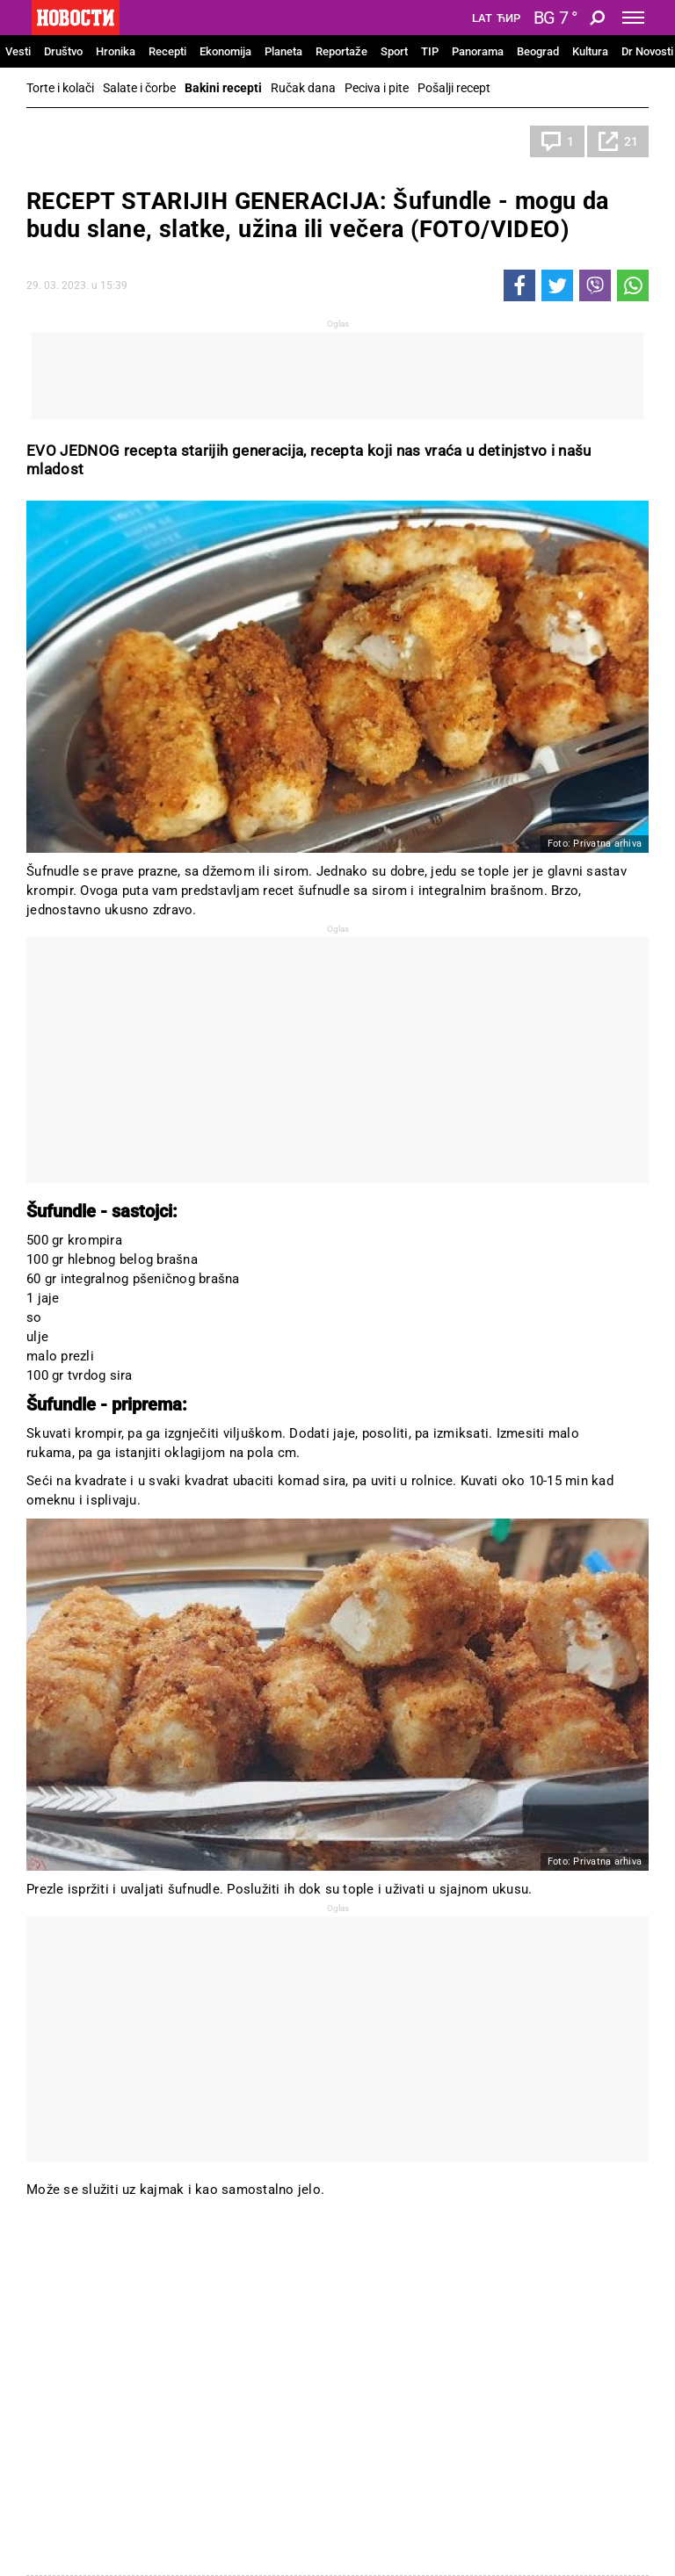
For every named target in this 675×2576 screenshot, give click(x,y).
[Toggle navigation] (633, 17)
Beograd (538, 51)
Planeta (283, 51)
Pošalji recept (453, 88)
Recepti (167, 51)
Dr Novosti (647, 51)
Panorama (478, 51)
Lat (482, 18)
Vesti (18, 51)
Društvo (63, 51)
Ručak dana (303, 88)
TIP (430, 51)
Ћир (508, 18)
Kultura (590, 51)
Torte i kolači (60, 88)
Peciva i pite (377, 88)
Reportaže (341, 51)
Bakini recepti (223, 88)
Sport (394, 51)
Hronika (115, 51)
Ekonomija (225, 51)
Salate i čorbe (139, 88)
